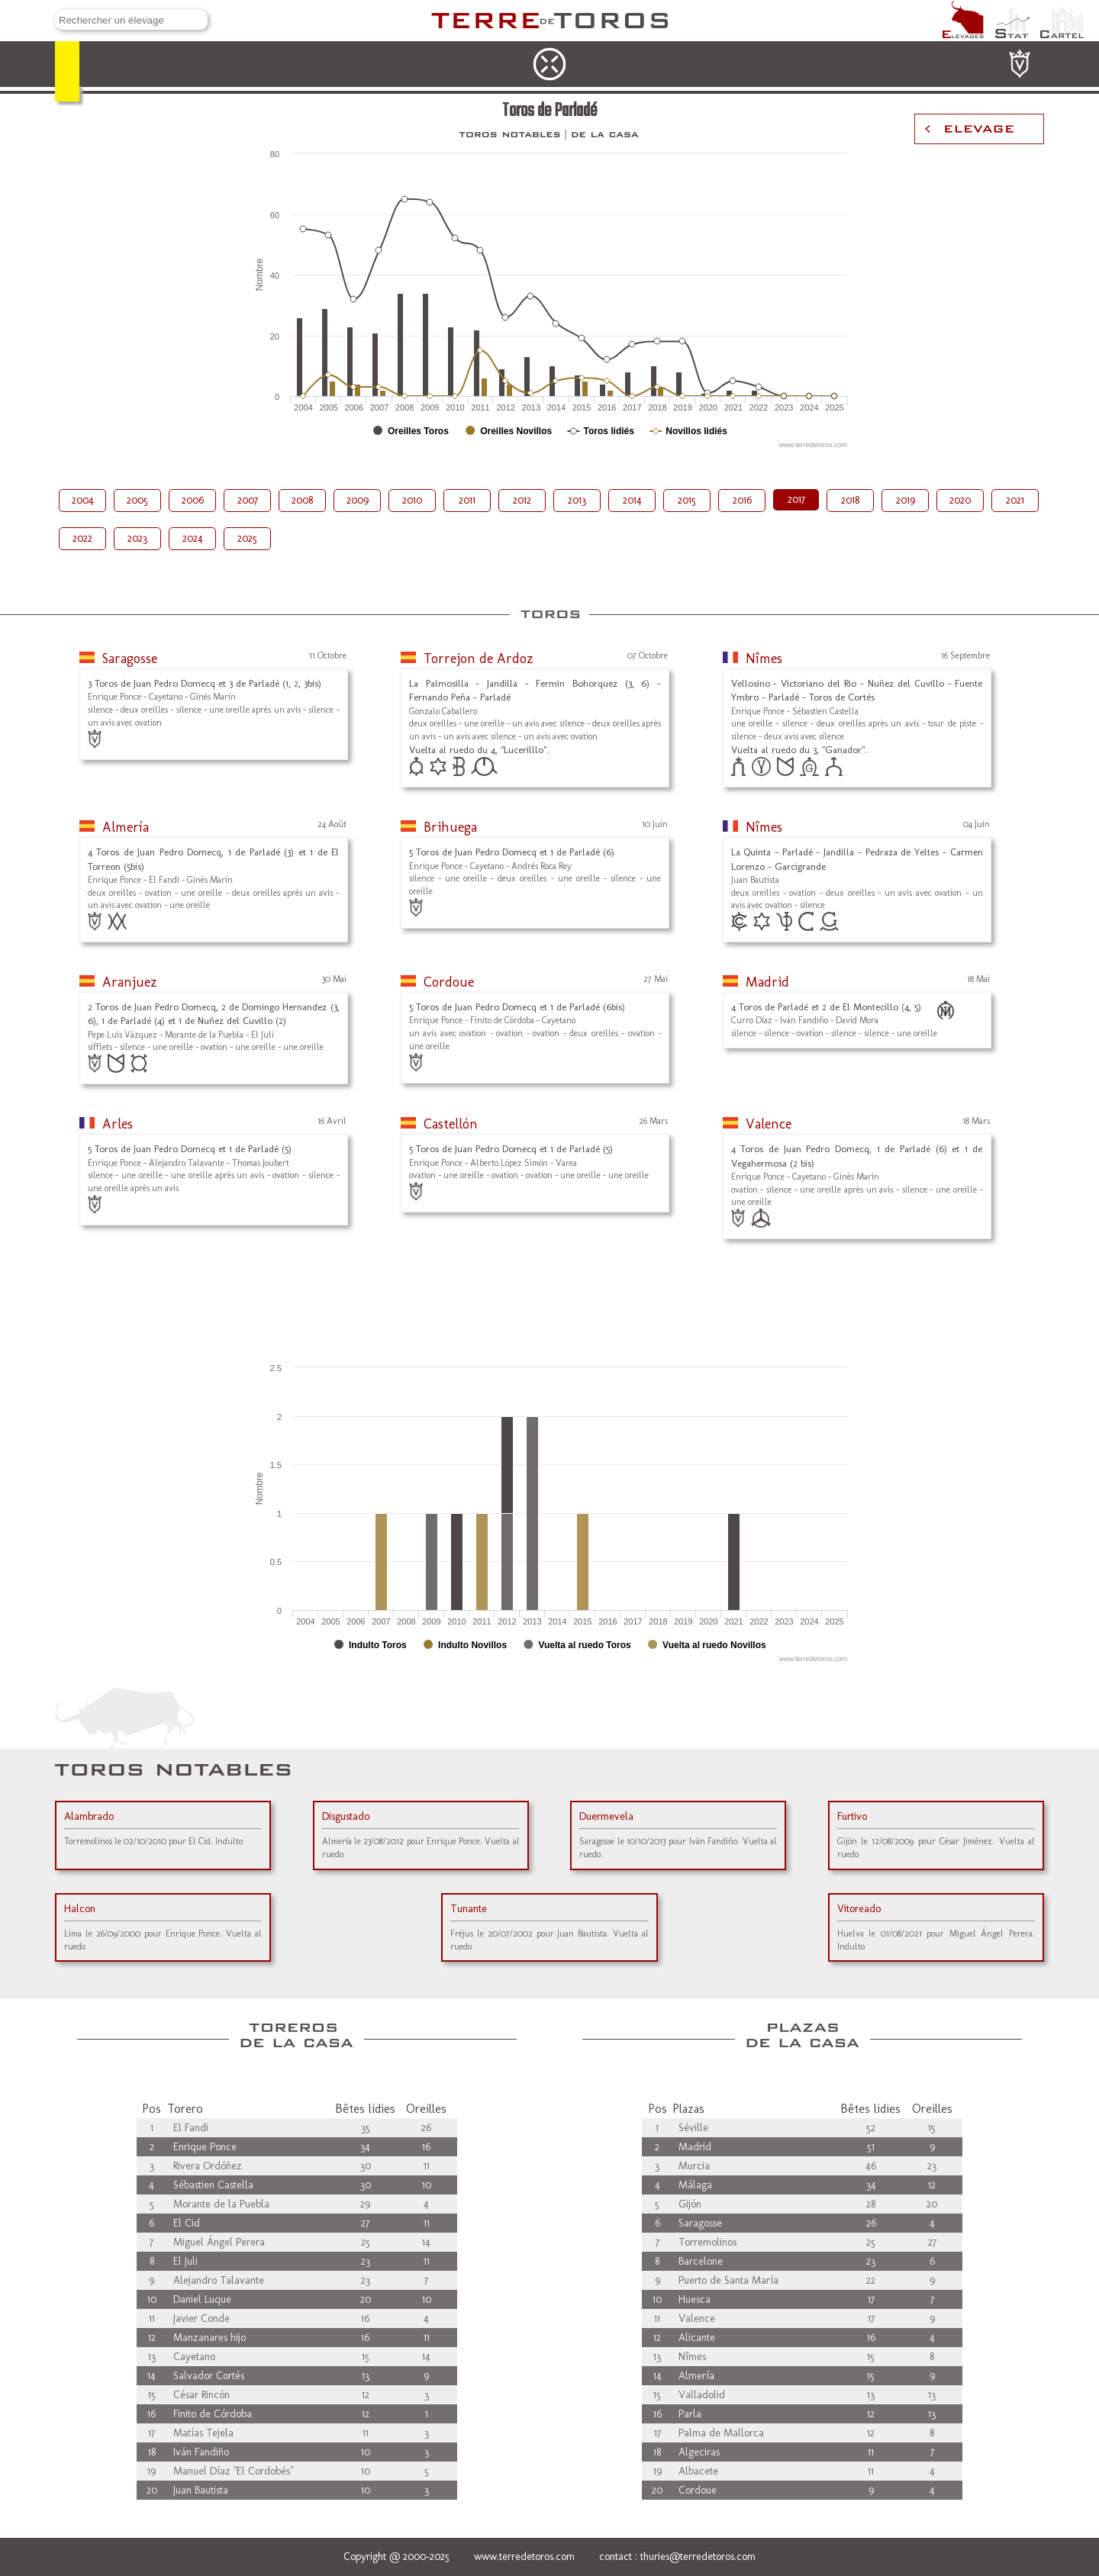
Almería (125, 827)
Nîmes (764, 658)
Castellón (451, 1124)
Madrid (767, 982)
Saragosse (129, 658)
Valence (768, 1124)
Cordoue (449, 982)
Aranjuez (129, 982)
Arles (117, 1124)
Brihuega (450, 827)
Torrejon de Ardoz (478, 658)
